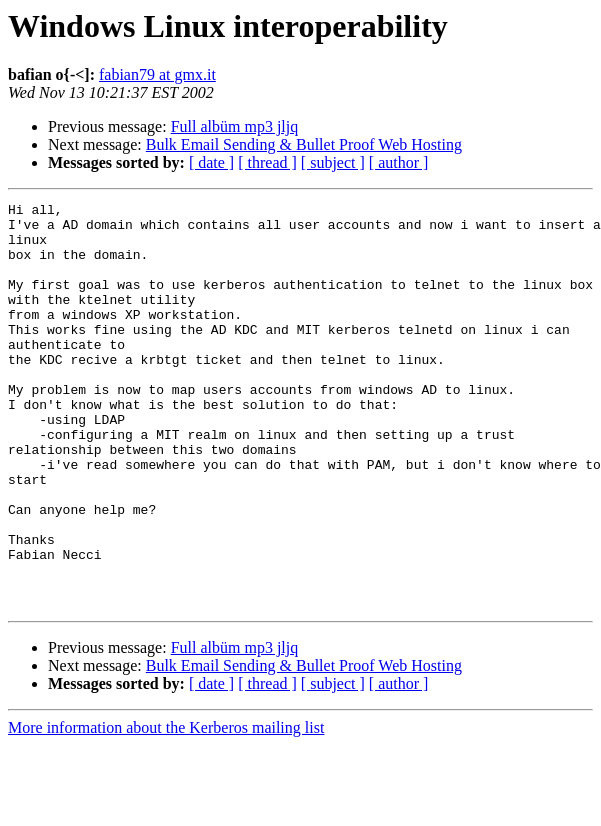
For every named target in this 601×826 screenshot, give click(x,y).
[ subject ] (333, 162)
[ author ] (399, 162)
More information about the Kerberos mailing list (166, 808)
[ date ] (211, 162)
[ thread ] (267, 162)
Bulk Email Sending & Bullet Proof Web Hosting (304, 144)
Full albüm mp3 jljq (235, 126)
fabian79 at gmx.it (157, 74)
